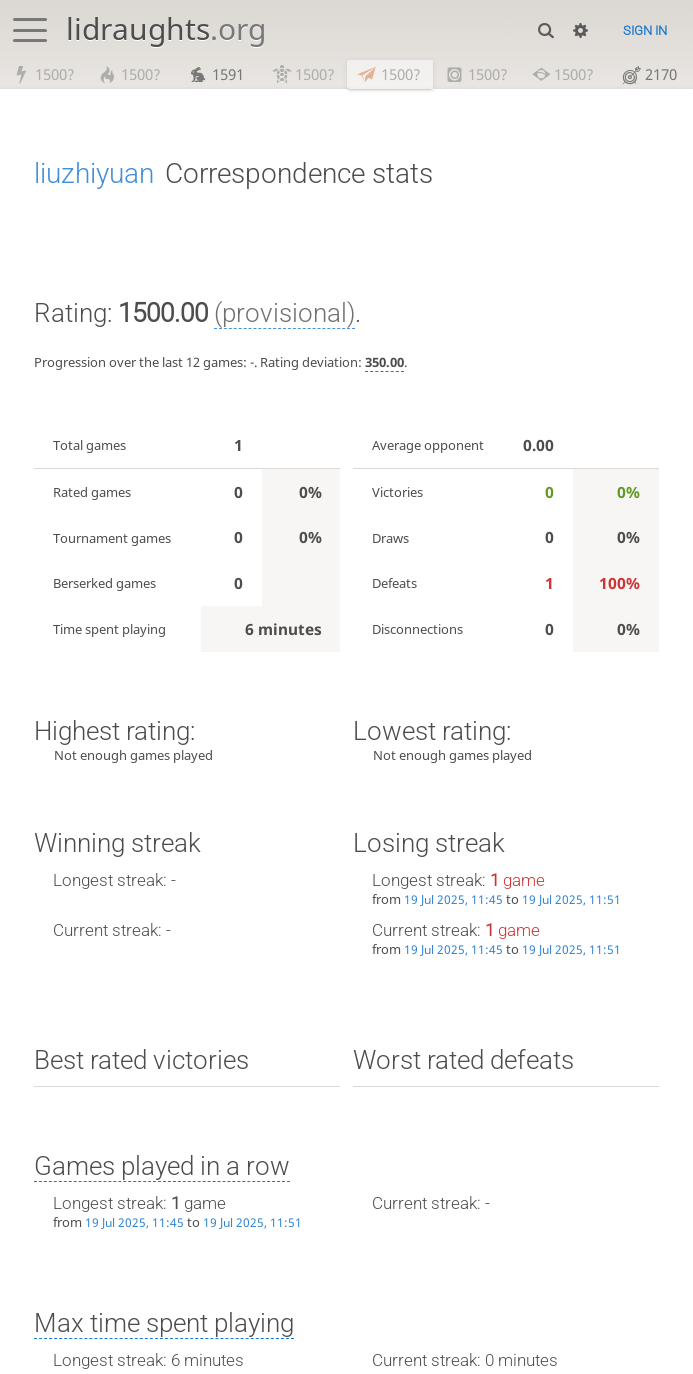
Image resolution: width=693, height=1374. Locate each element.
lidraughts (166, 28)
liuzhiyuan (94, 173)
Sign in (645, 30)
